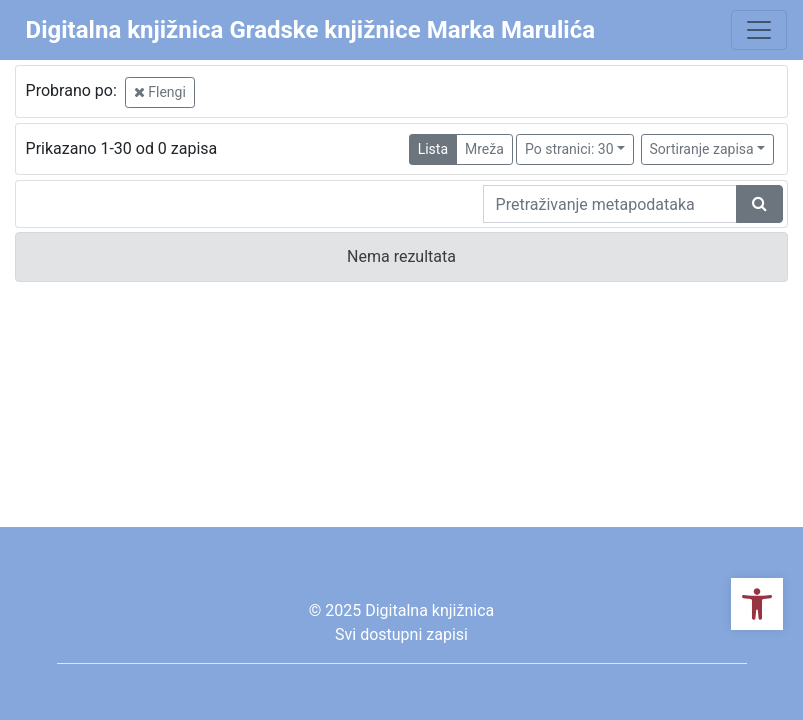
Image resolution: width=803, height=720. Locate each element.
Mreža (484, 149)
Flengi (160, 92)
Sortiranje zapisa (702, 149)
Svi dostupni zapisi (401, 634)
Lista (433, 149)
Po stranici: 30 (569, 149)
